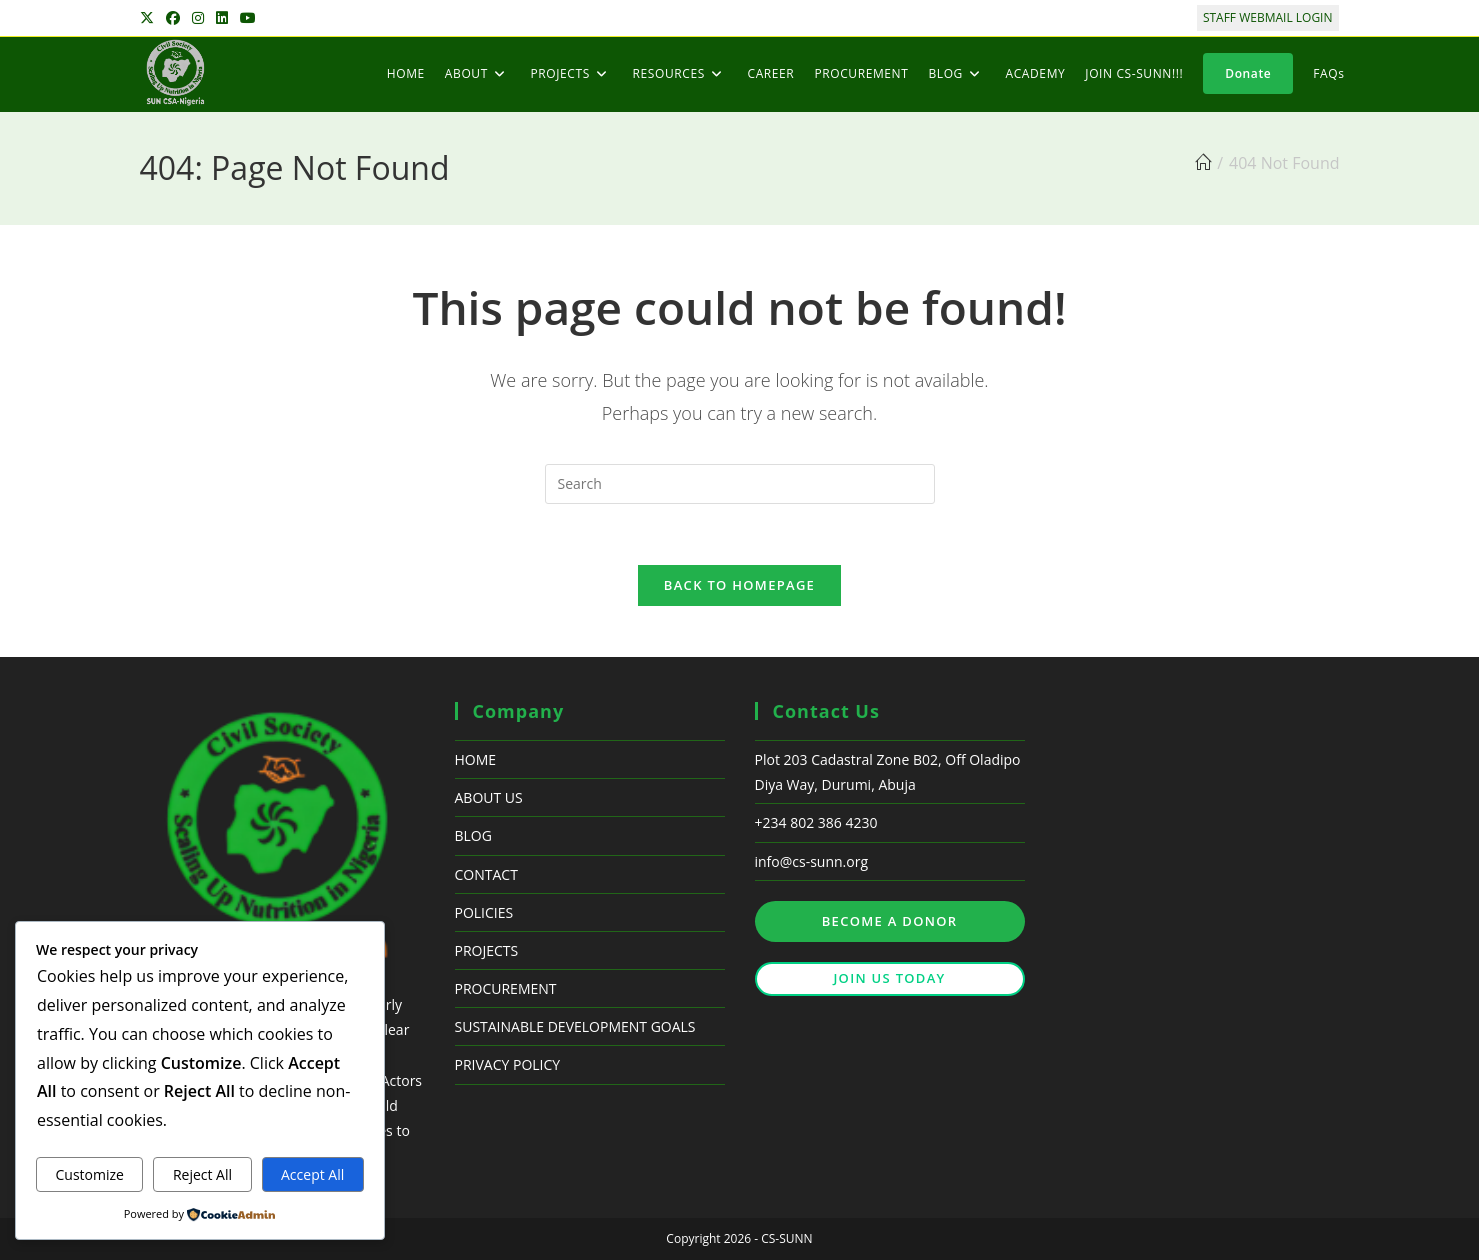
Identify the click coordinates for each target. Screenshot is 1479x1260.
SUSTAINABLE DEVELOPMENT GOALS (575, 1026)
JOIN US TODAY (889, 978)
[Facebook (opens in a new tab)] (173, 18)
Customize (89, 1174)
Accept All (312, 1174)
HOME (476, 759)
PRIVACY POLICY (508, 1064)
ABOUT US (489, 797)
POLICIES (484, 912)
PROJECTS (487, 950)
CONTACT (486, 874)
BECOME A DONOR (890, 921)
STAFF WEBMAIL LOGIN (1268, 17)
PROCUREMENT (506, 988)
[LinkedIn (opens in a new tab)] (222, 18)
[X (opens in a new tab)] (150, 18)
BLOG (473, 835)
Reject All (202, 1174)
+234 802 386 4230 (816, 822)
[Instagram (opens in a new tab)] (198, 18)
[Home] (1203, 163)
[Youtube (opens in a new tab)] (248, 18)
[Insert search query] (740, 484)
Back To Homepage (739, 585)
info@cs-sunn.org (812, 861)
